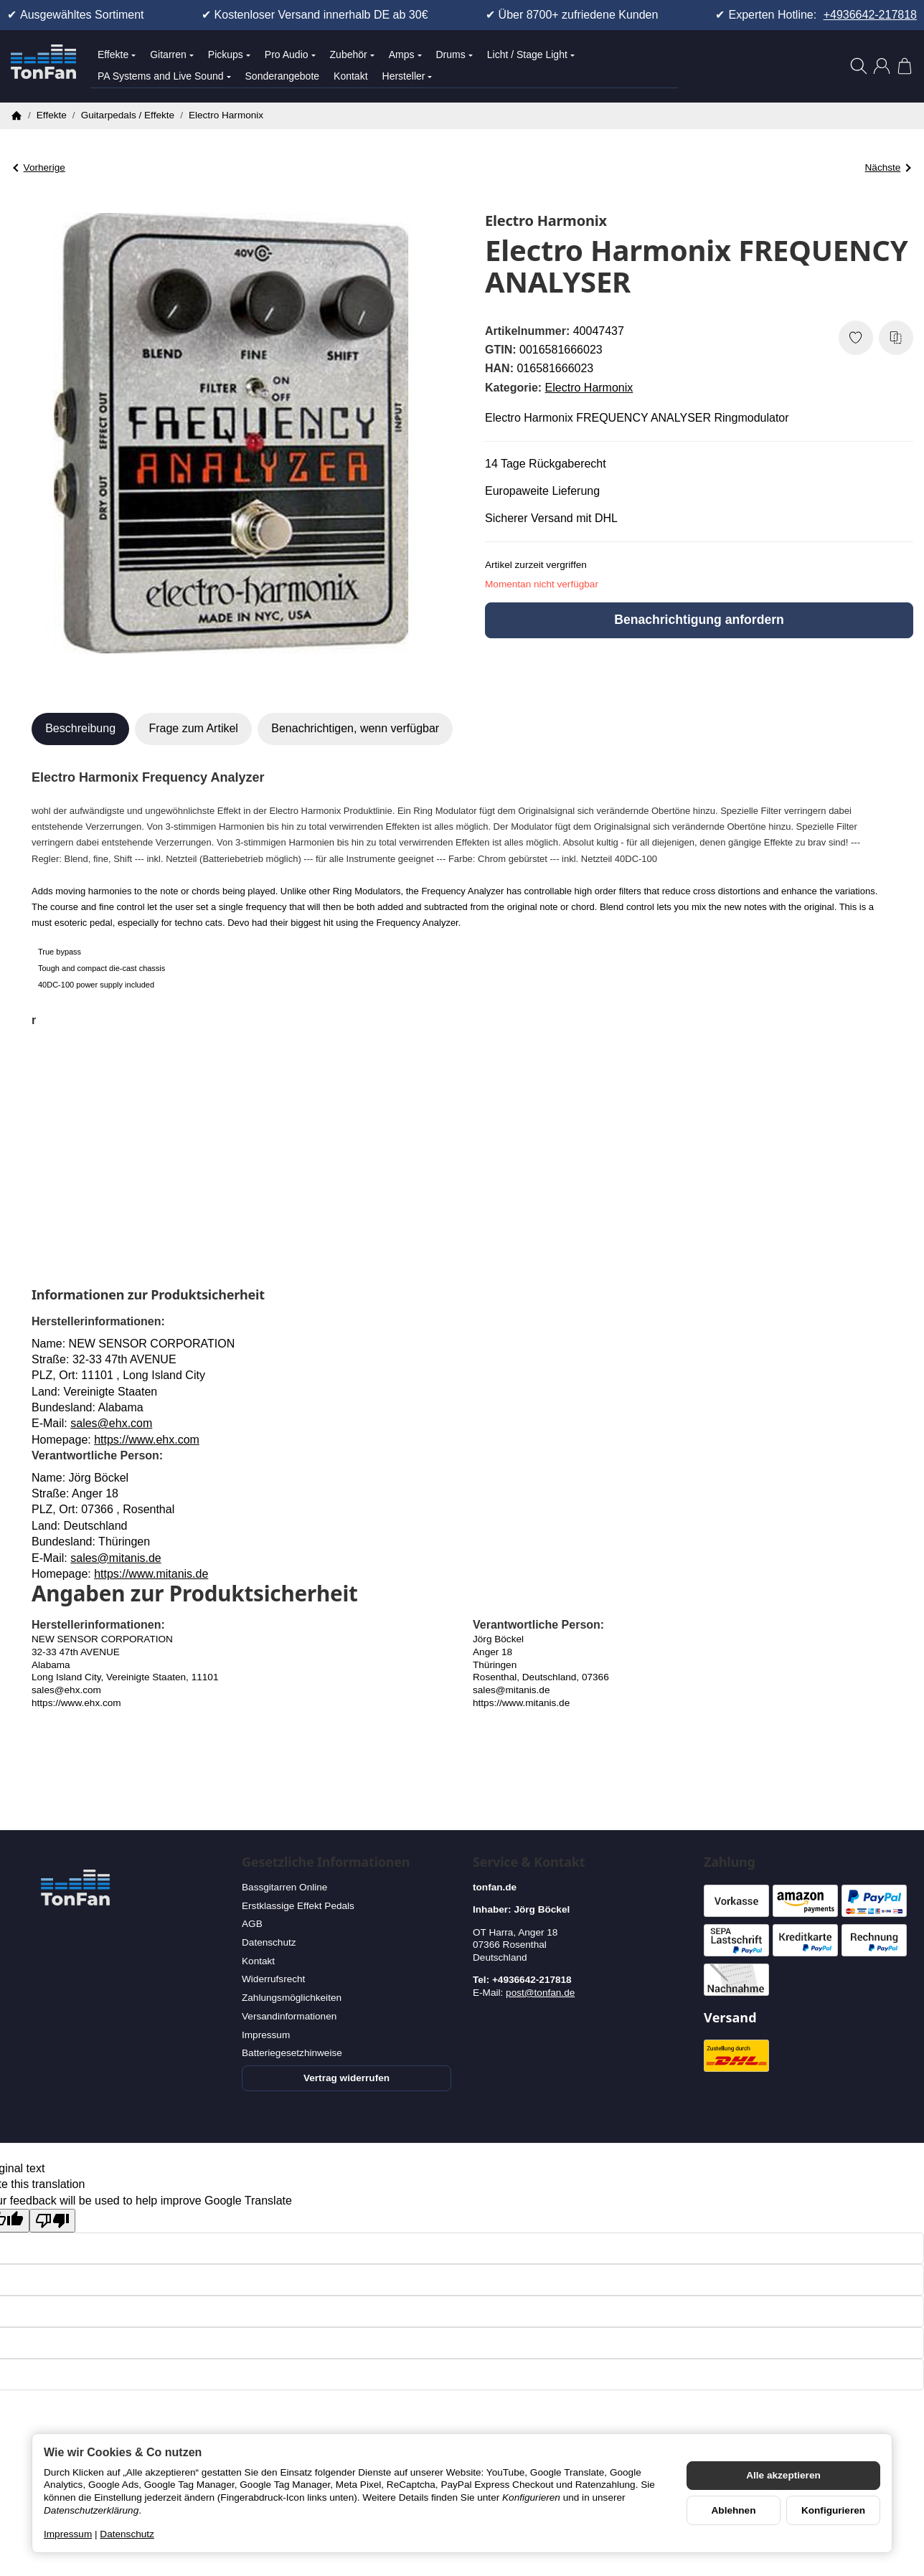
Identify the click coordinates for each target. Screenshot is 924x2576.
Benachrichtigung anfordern (699, 619)
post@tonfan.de (540, 1992)
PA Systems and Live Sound (164, 76)
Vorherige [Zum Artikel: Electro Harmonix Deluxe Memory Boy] (39, 167)
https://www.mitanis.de (151, 1574)
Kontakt (350, 76)
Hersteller (407, 76)
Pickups (229, 54)
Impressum (68, 2534)
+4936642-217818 (870, 15)
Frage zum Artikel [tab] (192, 728)
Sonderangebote (282, 76)
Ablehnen (734, 2510)
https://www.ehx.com (146, 1440)
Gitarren (172, 54)
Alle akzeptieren (783, 2475)
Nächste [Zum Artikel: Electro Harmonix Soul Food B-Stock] (888, 167)
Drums (454, 54)
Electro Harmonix (589, 388)
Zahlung (729, 1862)
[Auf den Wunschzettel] (856, 338)
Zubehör (352, 54)
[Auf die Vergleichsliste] (896, 338)
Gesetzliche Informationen (326, 1862)
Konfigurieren (833, 2510)
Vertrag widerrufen (346, 2078)
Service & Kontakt (529, 1862)
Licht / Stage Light (531, 54)
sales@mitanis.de (115, 1558)
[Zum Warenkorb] (904, 66)
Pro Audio (290, 54)
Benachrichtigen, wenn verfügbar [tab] (355, 728)
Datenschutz (127, 2534)
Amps (405, 54)
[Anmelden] (881, 66)
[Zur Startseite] (43, 65)
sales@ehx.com (111, 1423)
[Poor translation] (52, 2220)
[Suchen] (858, 66)
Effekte (117, 54)
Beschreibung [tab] (80, 728)
